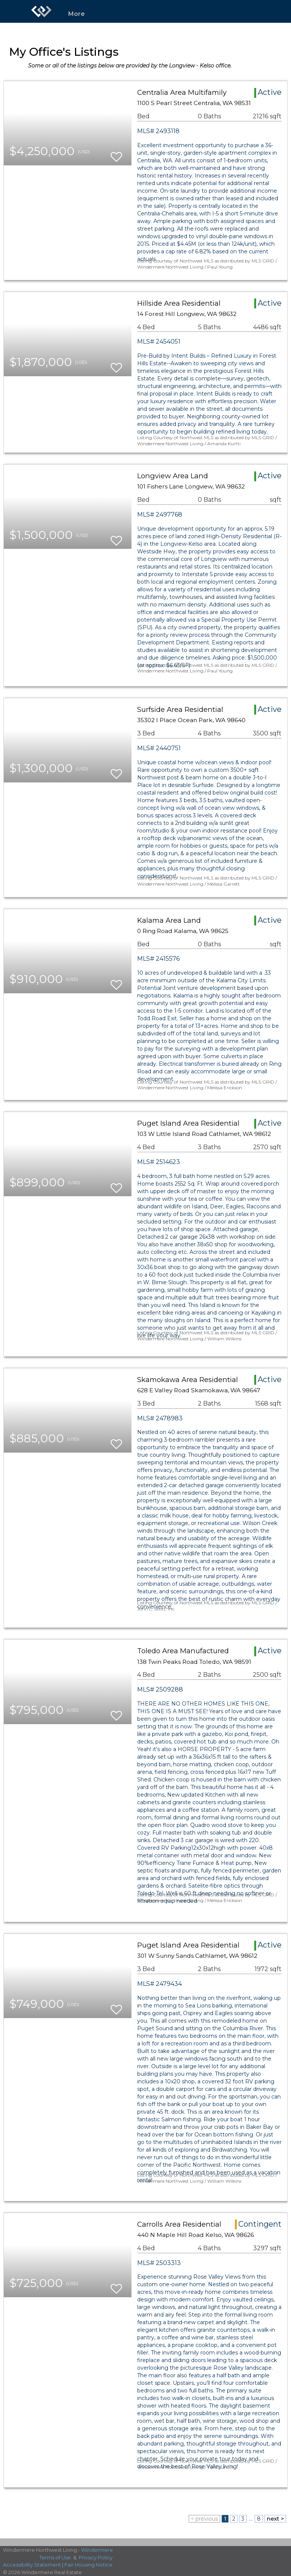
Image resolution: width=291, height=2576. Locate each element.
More (76, 13)
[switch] (116, 153)
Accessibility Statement (32, 2565)
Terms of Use (55, 2557)
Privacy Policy (96, 2557)
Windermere (97, 2550)
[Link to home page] (41, 11)
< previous (204, 2518)
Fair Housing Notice (88, 2565)
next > (275, 2518)
